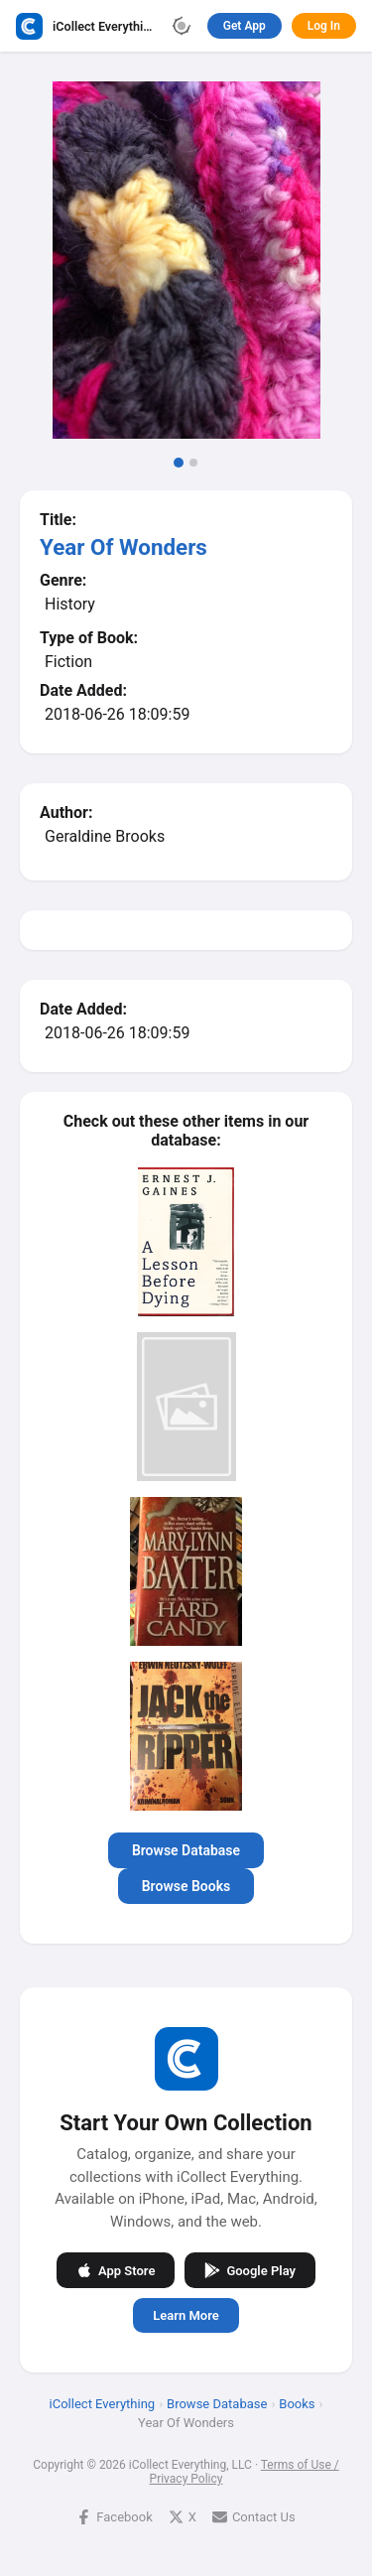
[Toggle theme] (181, 26)
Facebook (114, 2516)
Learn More (185, 2315)
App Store (115, 2270)
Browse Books (186, 1886)
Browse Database (186, 1850)
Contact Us (254, 2516)
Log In (324, 26)
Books (296, 2403)
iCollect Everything (103, 2403)
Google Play (250, 2270)
